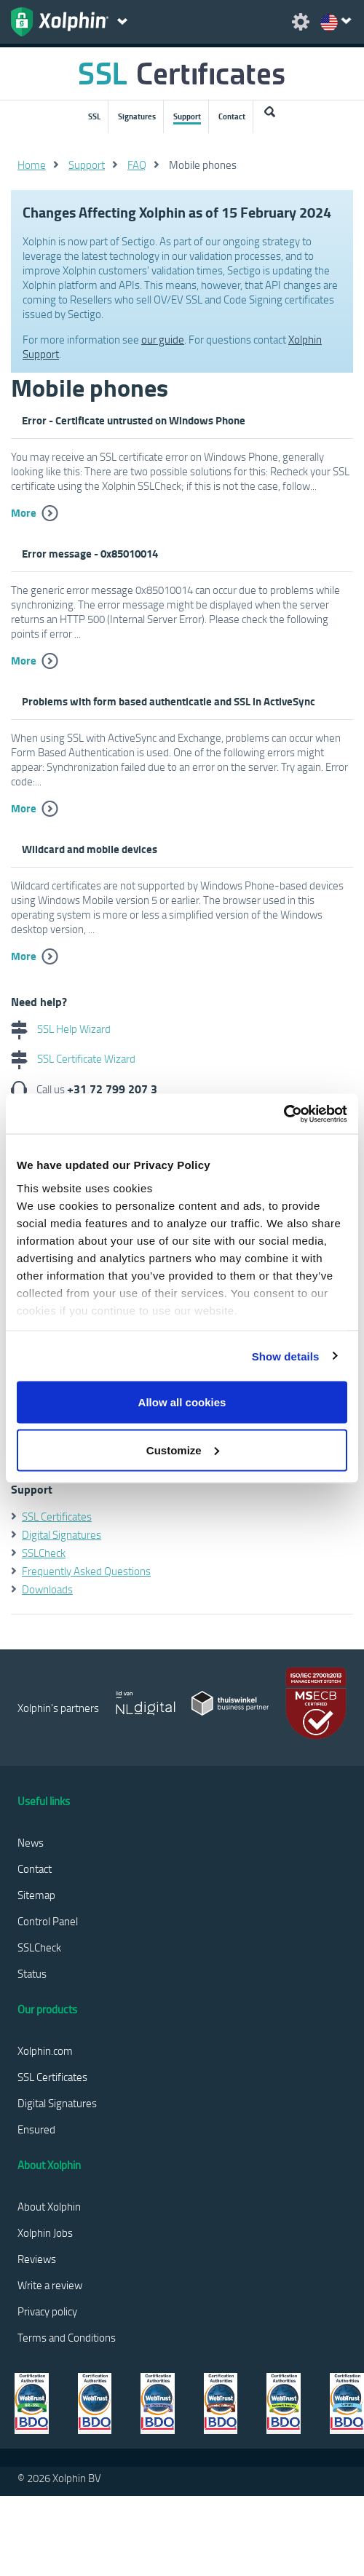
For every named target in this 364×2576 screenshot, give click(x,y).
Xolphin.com (45, 2050)
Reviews (36, 2258)
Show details (286, 1356)
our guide (162, 339)
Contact (231, 116)
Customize (182, 1449)
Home (31, 164)
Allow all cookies (182, 1402)
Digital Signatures (61, 1534)
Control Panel (47, 1921)
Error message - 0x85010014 (90, 553)
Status (32, 1973)
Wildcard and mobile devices (89, 849)
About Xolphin (49, 2206)
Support (187, 116)
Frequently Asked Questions (86, 1571)
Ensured (36, 2129)
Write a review (49, 2285)
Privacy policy (47, 2311)
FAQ (136, 164)
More (23, 512)
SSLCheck (44, 1552)
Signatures (137, 116)
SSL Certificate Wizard (73, 1058)
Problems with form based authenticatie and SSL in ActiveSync (168, 701)
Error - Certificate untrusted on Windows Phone (133, 420)
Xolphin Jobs (45, 2232)
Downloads (47, 1589)
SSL (94, 116)
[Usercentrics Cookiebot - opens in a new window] (283, 1113)
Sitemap (36, 1894)
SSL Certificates (57, 1516)
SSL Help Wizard (61, 1028)
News (30, 1842)
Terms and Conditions (66, 2337)
